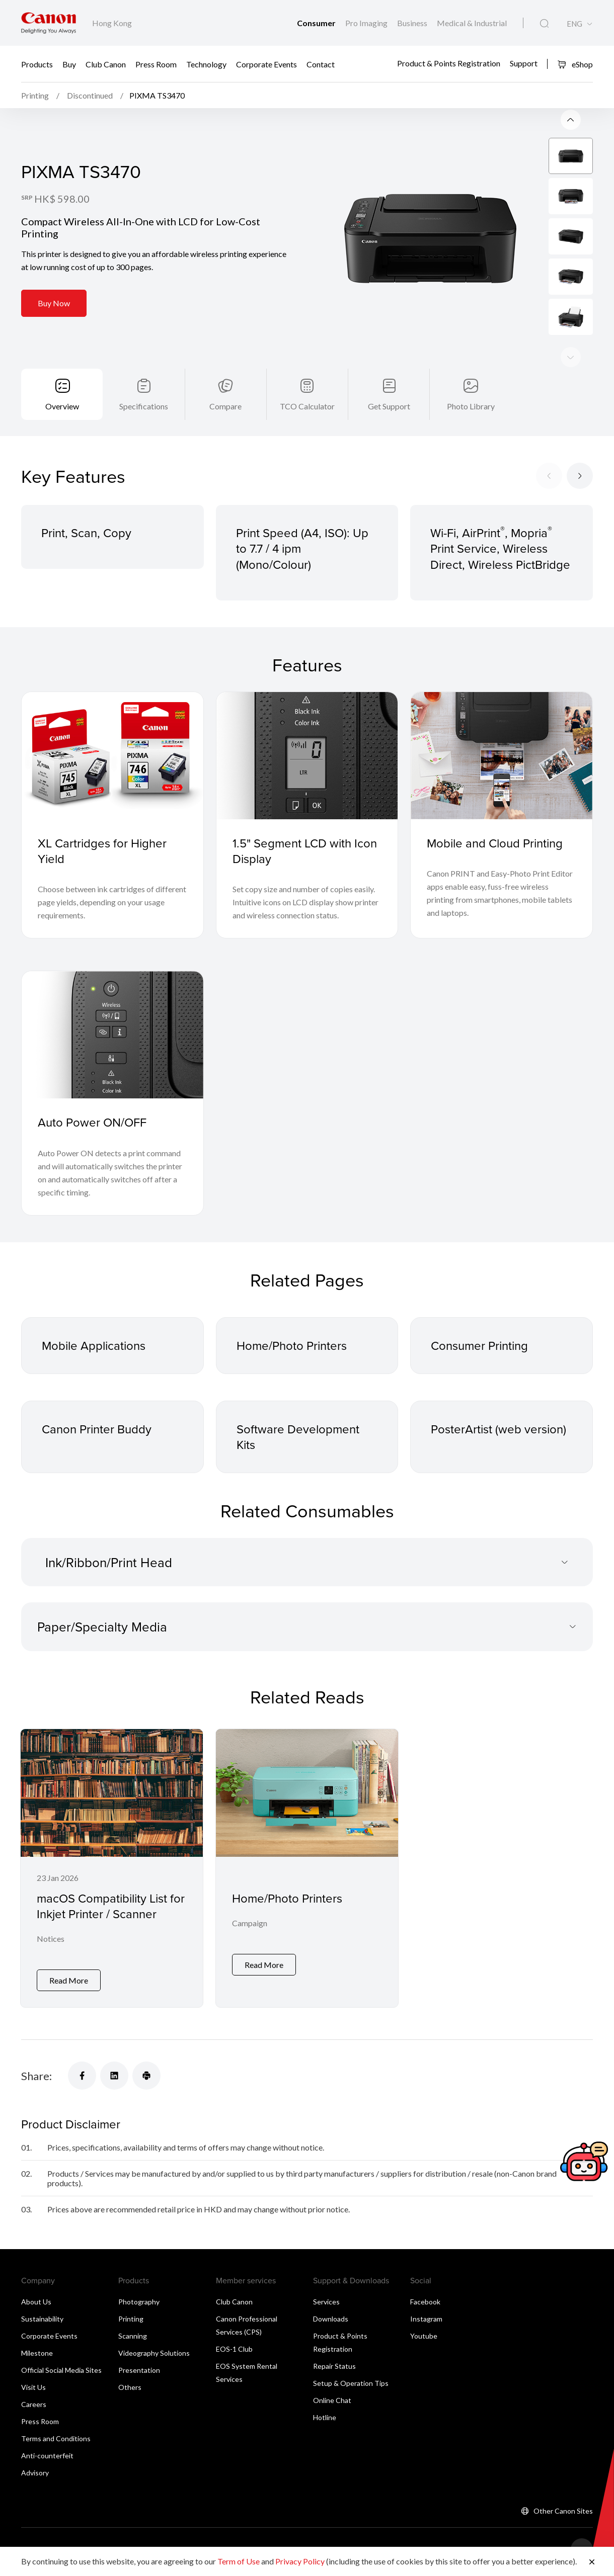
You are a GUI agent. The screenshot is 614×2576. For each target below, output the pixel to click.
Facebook (425, 2301)
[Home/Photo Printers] (307, 1868)
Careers (33, 2404)
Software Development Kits (298, 1436)
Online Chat (332, 2400)
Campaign (249, 1923)
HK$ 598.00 (62, 199)
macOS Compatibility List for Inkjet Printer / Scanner (111, 1906)
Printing (130, 2318)
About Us (36, 2301)
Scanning (132, 2336)
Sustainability (42, 2318)
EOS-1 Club (234, 2349)
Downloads (330, 2318)
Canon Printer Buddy (96, 1428)
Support (524, 62)
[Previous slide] (571, 357)
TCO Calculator (307, 406)
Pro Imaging (367, 23)
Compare (225, 406)
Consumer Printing (479, 1345)
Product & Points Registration (448, 62)
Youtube (423, 2336)
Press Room (156, 64)
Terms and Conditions (56, 2438)
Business (413, 23)
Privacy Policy (300, 2561)
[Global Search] (544, 24)
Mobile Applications (93, 1345)
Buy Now (54, 303)
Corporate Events (266, 64)
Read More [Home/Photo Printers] (264, 1964)
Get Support (389, 406)
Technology (206, 64)
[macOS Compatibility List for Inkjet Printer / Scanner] (112, 1868)
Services (326, 2301)
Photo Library (471, 406)
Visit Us (33, 2387)
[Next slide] (571, 120)
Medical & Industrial (472, 23)
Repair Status (334, 2366)
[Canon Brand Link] (48, 23)
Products (37, 64)
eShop (575, 64)
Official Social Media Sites (61, 2370)
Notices (50, 1938)
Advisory (35, 2472)
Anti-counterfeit (47, 2455)
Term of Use (238, 2561)
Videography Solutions (154, 2353)
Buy (69, 64)
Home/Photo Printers (292, 1345)
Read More (68, 1980)
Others (129, 2387)
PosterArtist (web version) (498, 1428)
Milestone (37, 2353)
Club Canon (106, 64)
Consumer (317, 23)
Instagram (426, 2318)
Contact (320, 64)
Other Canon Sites (563, 2511)
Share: (36, 2076)
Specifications (143, 406)
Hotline (324, 2417)
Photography (139, 2301)
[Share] (82, 2076)
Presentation (139, 2370)
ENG (574, 24)
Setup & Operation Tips (351, 2383)
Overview (62, 406)
